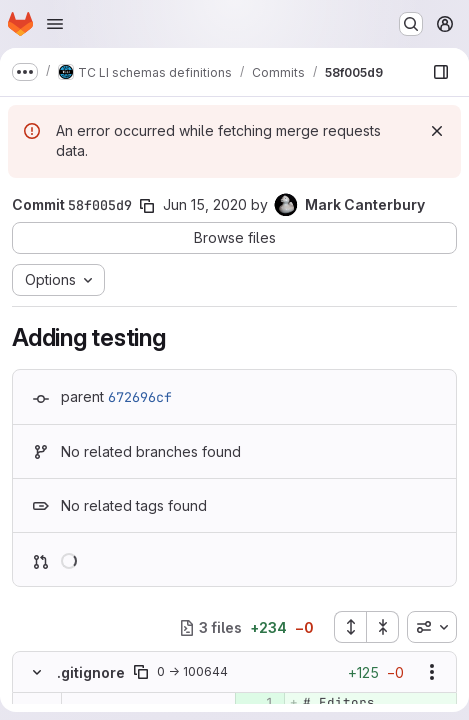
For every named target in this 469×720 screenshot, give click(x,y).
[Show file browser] (441, 72)
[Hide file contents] (37, 672)
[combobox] (432, 627)
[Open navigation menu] (55, 24)
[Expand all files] (350, 627)
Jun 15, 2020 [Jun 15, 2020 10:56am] (205, 204)
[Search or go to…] (411, 24)
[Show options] (432, 672)
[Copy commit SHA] (147, 206)
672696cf (140, 397)
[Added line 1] (257, 703)
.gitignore (91, 672)
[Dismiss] (437, 131)
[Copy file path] (141, 672)
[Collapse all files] (383, 627)
